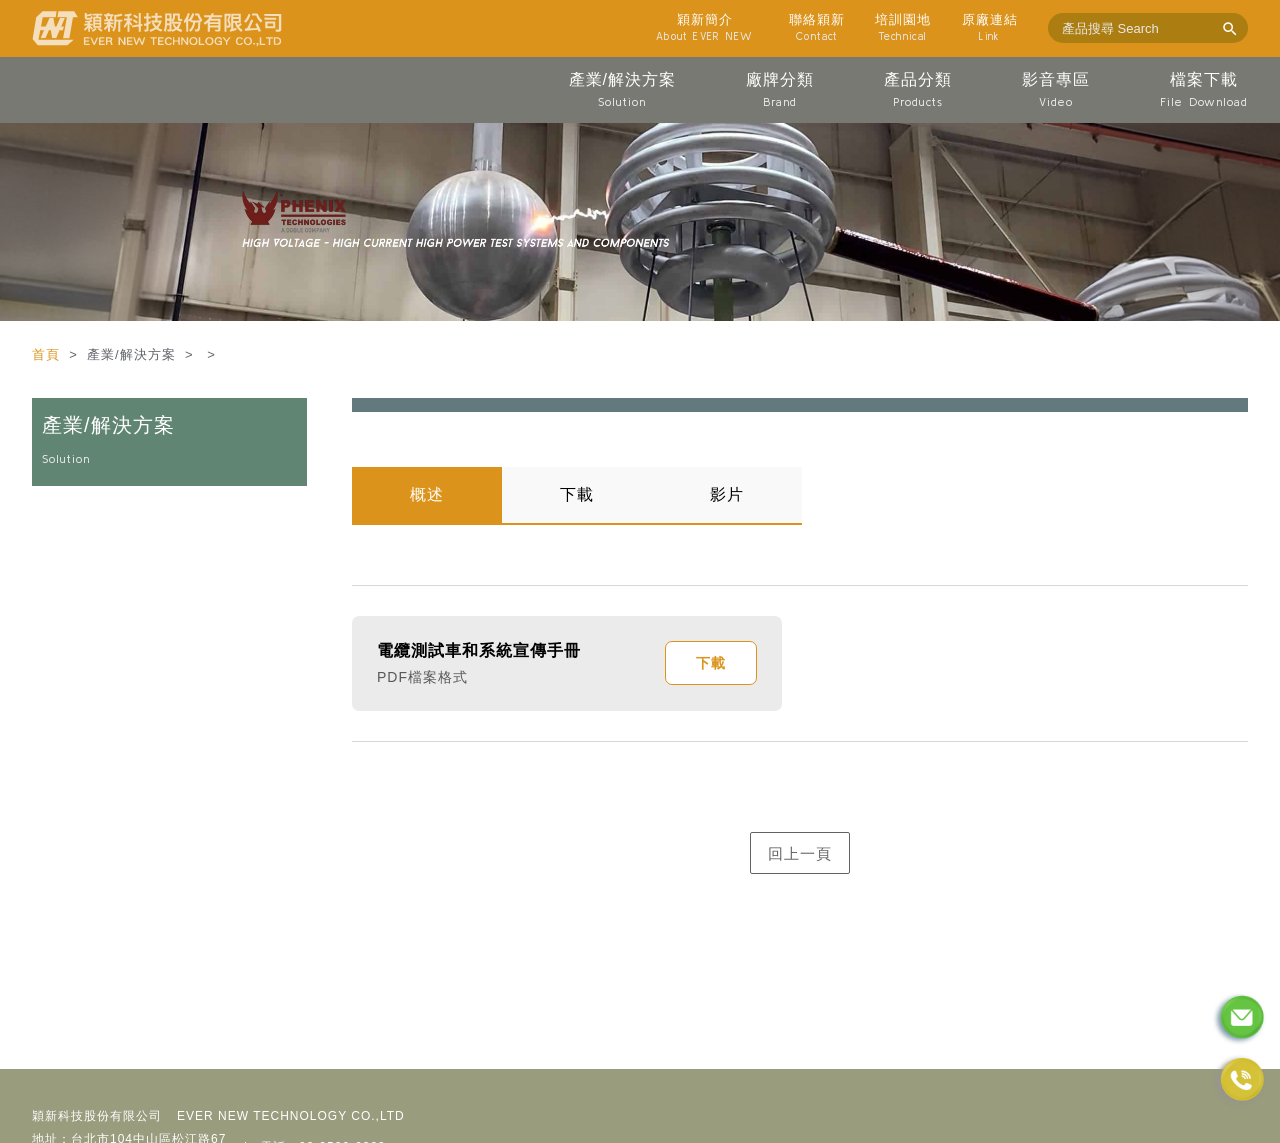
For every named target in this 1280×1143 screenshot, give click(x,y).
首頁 (48, 354)
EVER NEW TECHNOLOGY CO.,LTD (291, 1116)
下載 (577, 494)
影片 (727, 494)
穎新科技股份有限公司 (97, 1116)
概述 (427, 494)
